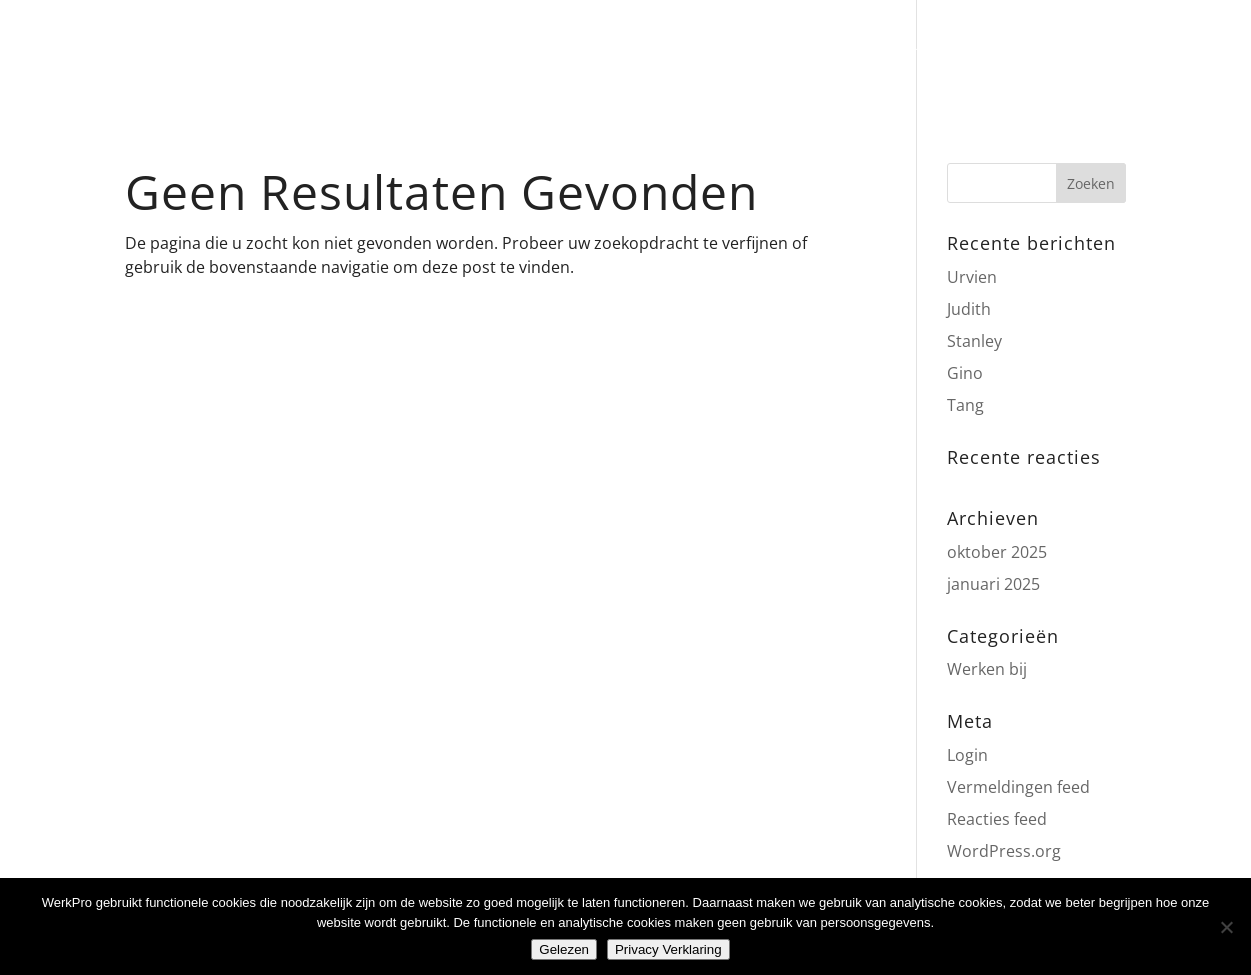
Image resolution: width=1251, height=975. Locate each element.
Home (279, 53)
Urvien (972, 277)
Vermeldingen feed (1018, 787)
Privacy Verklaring (668, 949)
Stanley (974, 341)
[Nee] (1226, 927)
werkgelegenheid (776, 53)
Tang (965, 405)
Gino (965, 373)
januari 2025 (993, 584)
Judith (969, 309)
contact (915, 53)
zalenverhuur (610, 53)
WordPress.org (1004, 851)
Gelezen (564, 949)
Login (967, 755)
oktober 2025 (997, 552)
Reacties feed (997, 819)
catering (484, 53)
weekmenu (374, 53)
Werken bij (987, 669)
